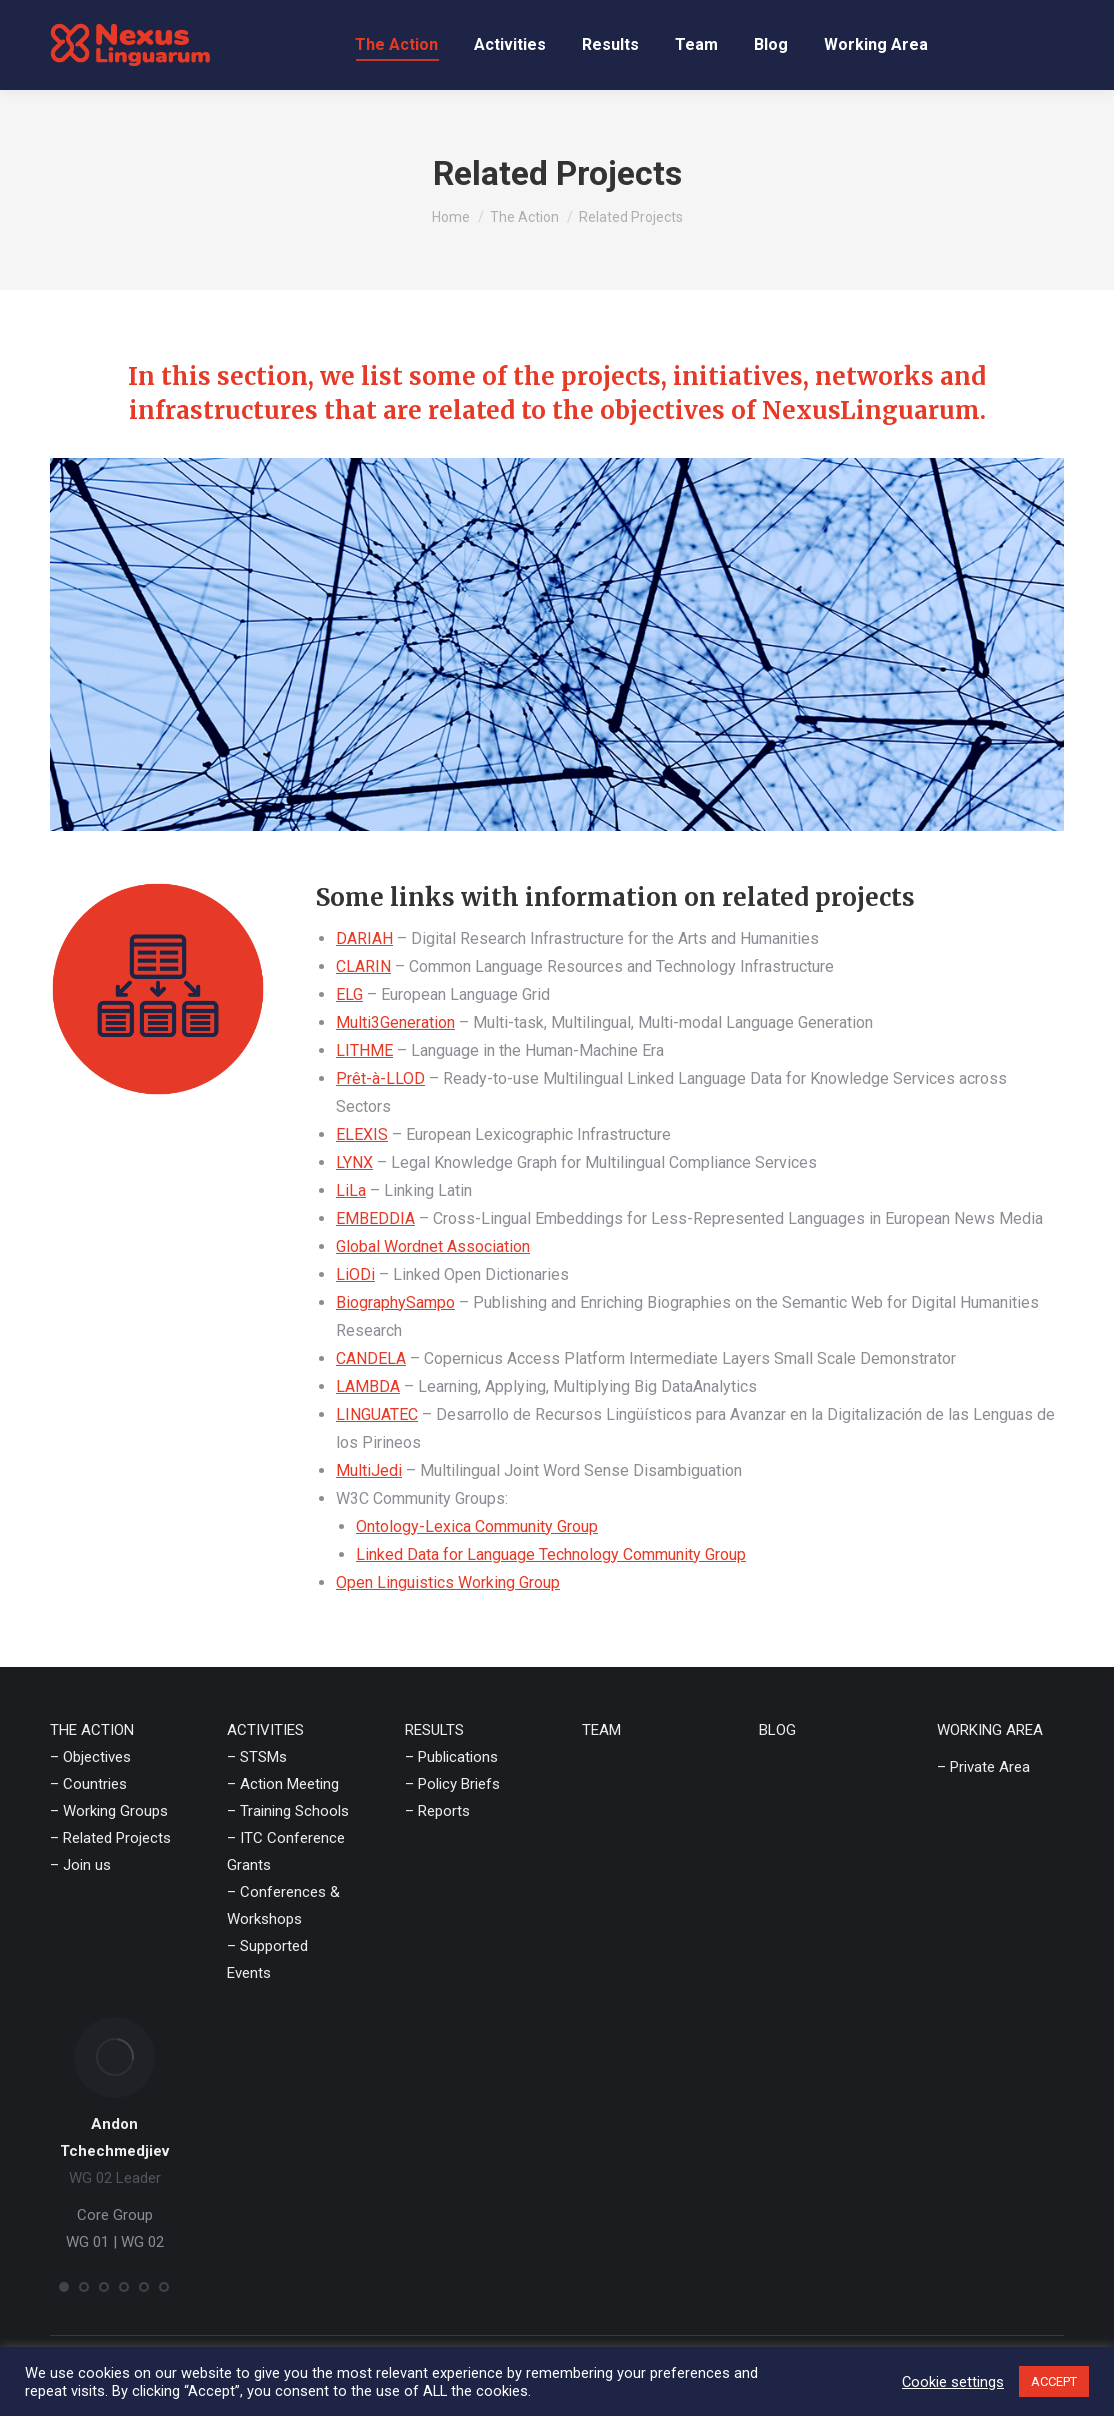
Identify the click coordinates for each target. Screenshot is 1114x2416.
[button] (64, 2287)
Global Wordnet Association (433, 1246)
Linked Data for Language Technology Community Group (551, 1554)
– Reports (437, 1811)
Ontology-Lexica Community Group (477, 1526)
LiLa (351, 1190)
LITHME (364, 1050)
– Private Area (983, 1767)
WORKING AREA (990, 1730)
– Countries (88, 1784)
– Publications (451, 1757)
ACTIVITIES (265, 1730)
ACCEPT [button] (1054, 2381)
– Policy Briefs (452, 1784)
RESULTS (434, 1730)
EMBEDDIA (375, 1218)
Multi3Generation (395, 1022)
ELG (349, 994)
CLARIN (363, 966)
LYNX (354, 1162)
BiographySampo (395, 1302)
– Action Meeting (283, 1784)
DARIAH (364, 938)
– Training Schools (288, 1811)
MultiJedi (369, 1470)
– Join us (80, 1865)
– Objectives (90, 1757)
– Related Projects (110, 1838)
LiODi (355, 1274)
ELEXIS (362, 1134)
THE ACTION (92, 1730)
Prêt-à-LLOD (380, 1078)
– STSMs (257, 1757)
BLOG (777, 1730)
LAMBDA (368, 1386)
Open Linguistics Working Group (448, 1582)
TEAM (601, 1730)
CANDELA (371, 1358)
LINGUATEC (377, 1414)
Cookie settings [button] (953, 2382)
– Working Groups (109, 1811)
